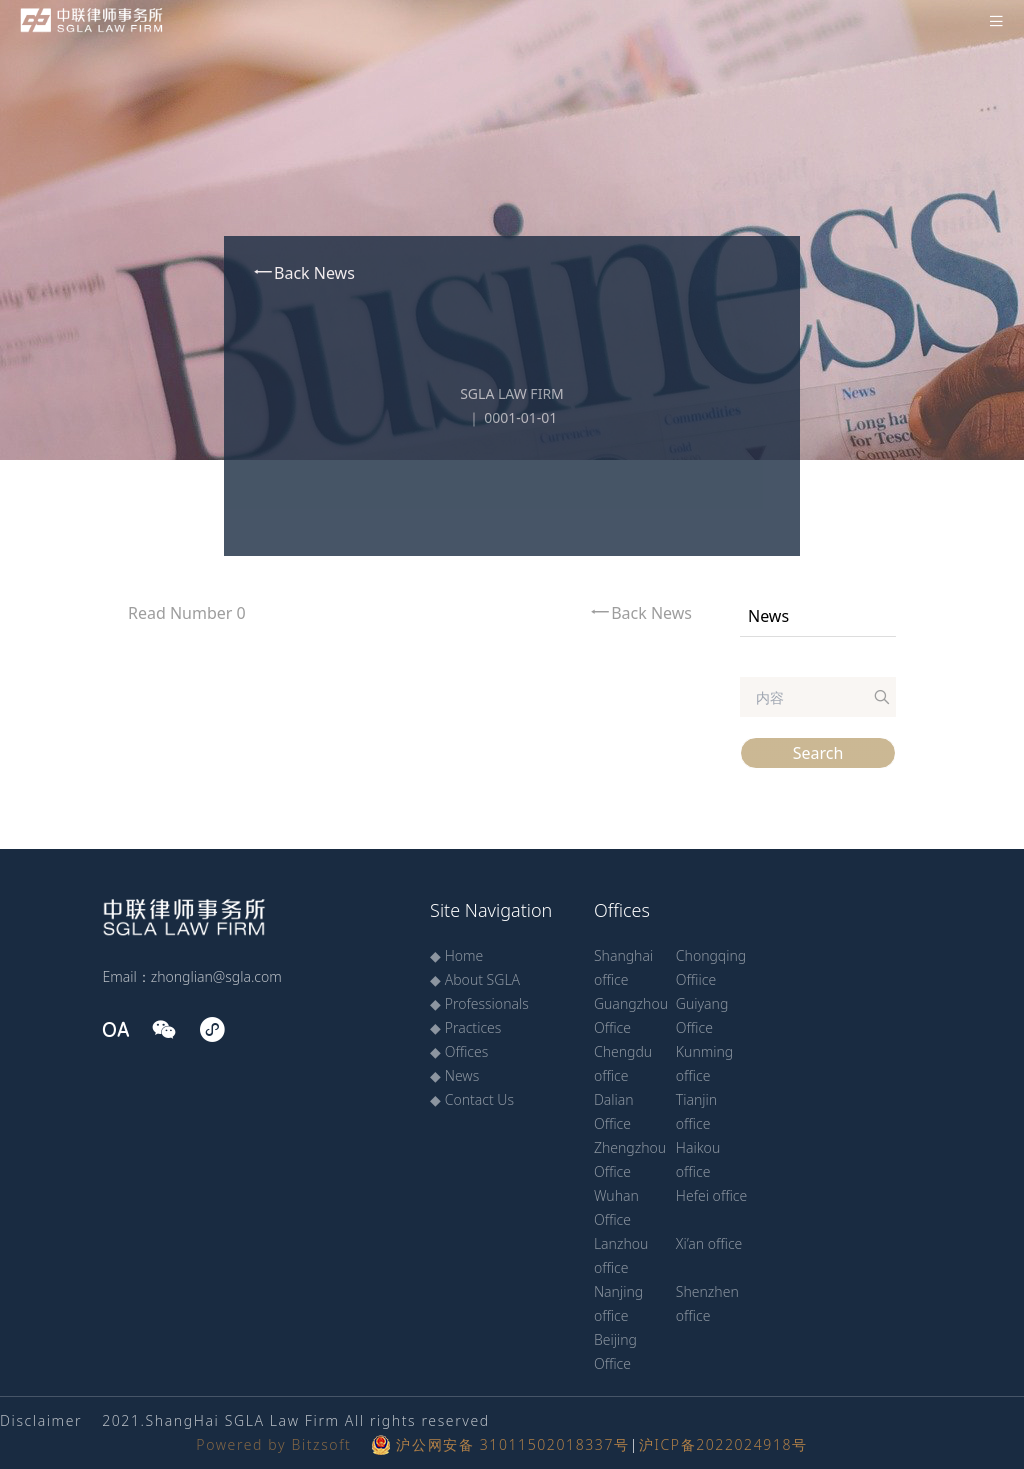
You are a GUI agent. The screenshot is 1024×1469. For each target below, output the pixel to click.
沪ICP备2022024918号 (723, 1444)
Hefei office (711, 1195)
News (768, 616)
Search (818, 753)
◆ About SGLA (475, 979)
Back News (303, 272)
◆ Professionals (479, 1003)
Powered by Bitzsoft (273, 1444)
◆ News (454, 1075)
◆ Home (456, 955)
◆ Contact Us (472, 1099)
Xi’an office (709, 1243)
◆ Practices (465, 1027)
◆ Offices (459, 1051)
